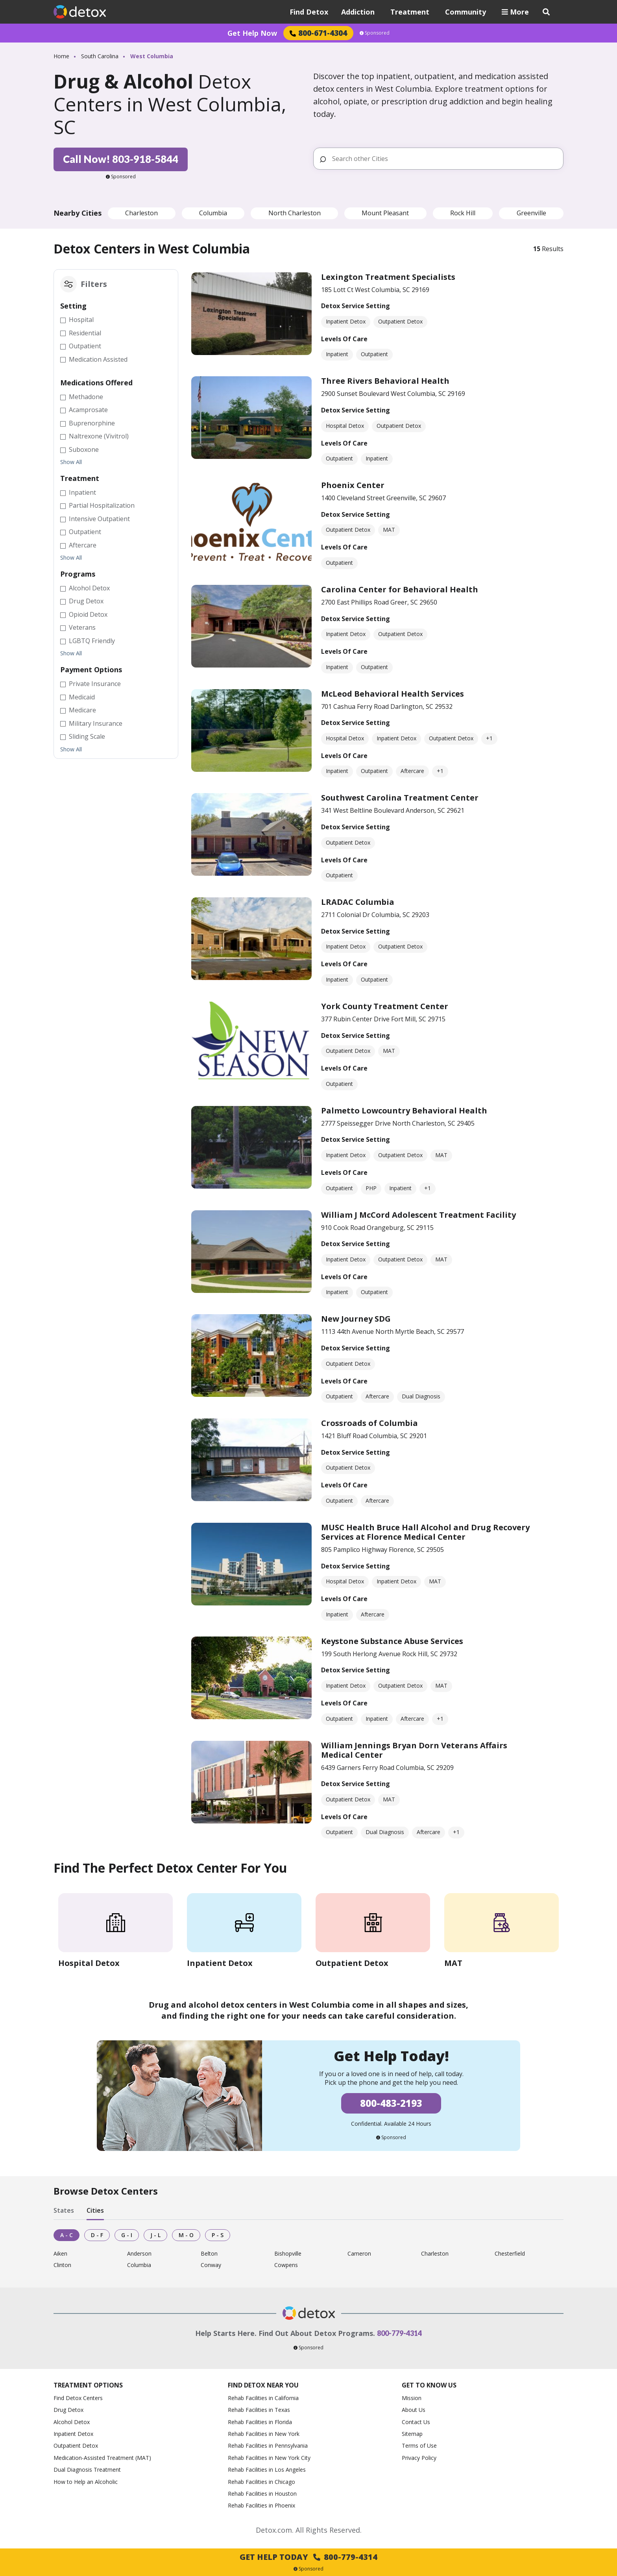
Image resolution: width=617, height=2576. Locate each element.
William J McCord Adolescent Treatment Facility (418, 1214)
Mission (411, 2398)
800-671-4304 (318, 33)
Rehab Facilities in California (263, 2398)
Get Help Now (252, 33)
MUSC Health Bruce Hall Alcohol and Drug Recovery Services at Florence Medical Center (425, 1532)
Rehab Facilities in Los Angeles (267, 2469)
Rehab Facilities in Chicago (261, 2481)
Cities (95, 2210)
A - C (66, 2235)
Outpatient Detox (76, 2445)
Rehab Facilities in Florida (260, 2422)
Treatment (409, 12)
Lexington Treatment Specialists (388, 277)
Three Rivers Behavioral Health (385, 380)
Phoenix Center (352, 485)
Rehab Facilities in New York (263, 2433)
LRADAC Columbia (357, 902)
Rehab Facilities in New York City (269, 2457)
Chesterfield (510, 2254)
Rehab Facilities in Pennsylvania (268, 2445)
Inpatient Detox (73, 2433)
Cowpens (286, 2265)
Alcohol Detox (72, 2422)
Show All (71, 462)
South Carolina (99, 56)
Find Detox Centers (78, 2398)
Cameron (359, 2254)
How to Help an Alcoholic (86, 2481)
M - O (186, 2235)
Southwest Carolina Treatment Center (399, 797)
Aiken (60, 2254)
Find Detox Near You (263, 2385)
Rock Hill (462, 213)
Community (465, 12)
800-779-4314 (399, 2333)
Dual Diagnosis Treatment (87, 2469)
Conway (211, 2265)
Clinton (62, 2265)
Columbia (213, 213)
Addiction (358, 12)
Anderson (139, 2254)
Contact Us (416, 2422)
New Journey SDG (356, 1318)
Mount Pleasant (385, 213)
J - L (155, 2235)
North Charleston (294, 213)
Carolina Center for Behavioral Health (399, 589)
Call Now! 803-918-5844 (120, 159)
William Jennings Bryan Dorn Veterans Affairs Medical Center (414, 1750)
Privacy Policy (419, 2457)
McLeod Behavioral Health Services (392, 693)
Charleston (141, 213)
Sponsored (375, 33)
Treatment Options (88, 2385)
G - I (126, 2235)
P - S (218, 2235)
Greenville (531, 213)
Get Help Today (308, 2557)
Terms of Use (419, 2445)
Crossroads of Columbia (369, 1423)
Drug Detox (68, 2409)
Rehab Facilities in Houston (262, 2493)
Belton (209, 2254)
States (64, 2210)
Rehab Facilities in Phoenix (261, 2505)
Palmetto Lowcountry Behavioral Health (404, 1110)
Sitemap (412, 2433)
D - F (97, 2235)
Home (61, 56)
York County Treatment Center (384, 1006)
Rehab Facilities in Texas (259, 2409)
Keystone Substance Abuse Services (392, 1641)
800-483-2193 (391, 2103)
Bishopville (287, 2254)
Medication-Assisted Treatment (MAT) (102, 2457)
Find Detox (309, 12)
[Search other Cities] (444, 158)
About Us (413, 2409)
